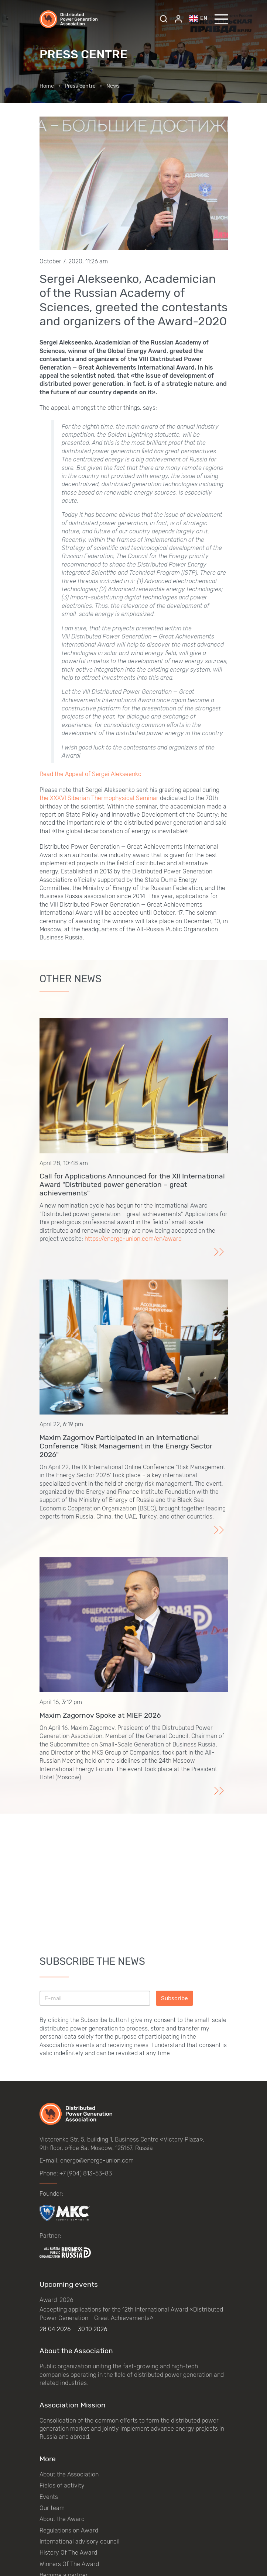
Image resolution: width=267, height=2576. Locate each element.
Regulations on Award (69, 2530)
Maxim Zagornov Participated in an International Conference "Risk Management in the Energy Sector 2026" (126, 1446)
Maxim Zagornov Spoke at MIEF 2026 (100, 1715)
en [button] (198, 18)
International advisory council (80, 2541)
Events (49, 2496)
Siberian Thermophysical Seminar (113, 797)
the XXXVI (53, 797)
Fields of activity (62, 2485)
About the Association (69, 2474)
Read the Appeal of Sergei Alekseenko (90, 774)
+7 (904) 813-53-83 (85, 2173)
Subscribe (174, 1998)
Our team (52, 2507)
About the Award (62, 2519)
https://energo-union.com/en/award (133, 1238)
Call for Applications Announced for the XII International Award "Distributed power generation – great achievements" (132, 1184)
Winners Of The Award (69, 2564)
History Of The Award (68, 2552)
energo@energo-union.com (97, 2160)
